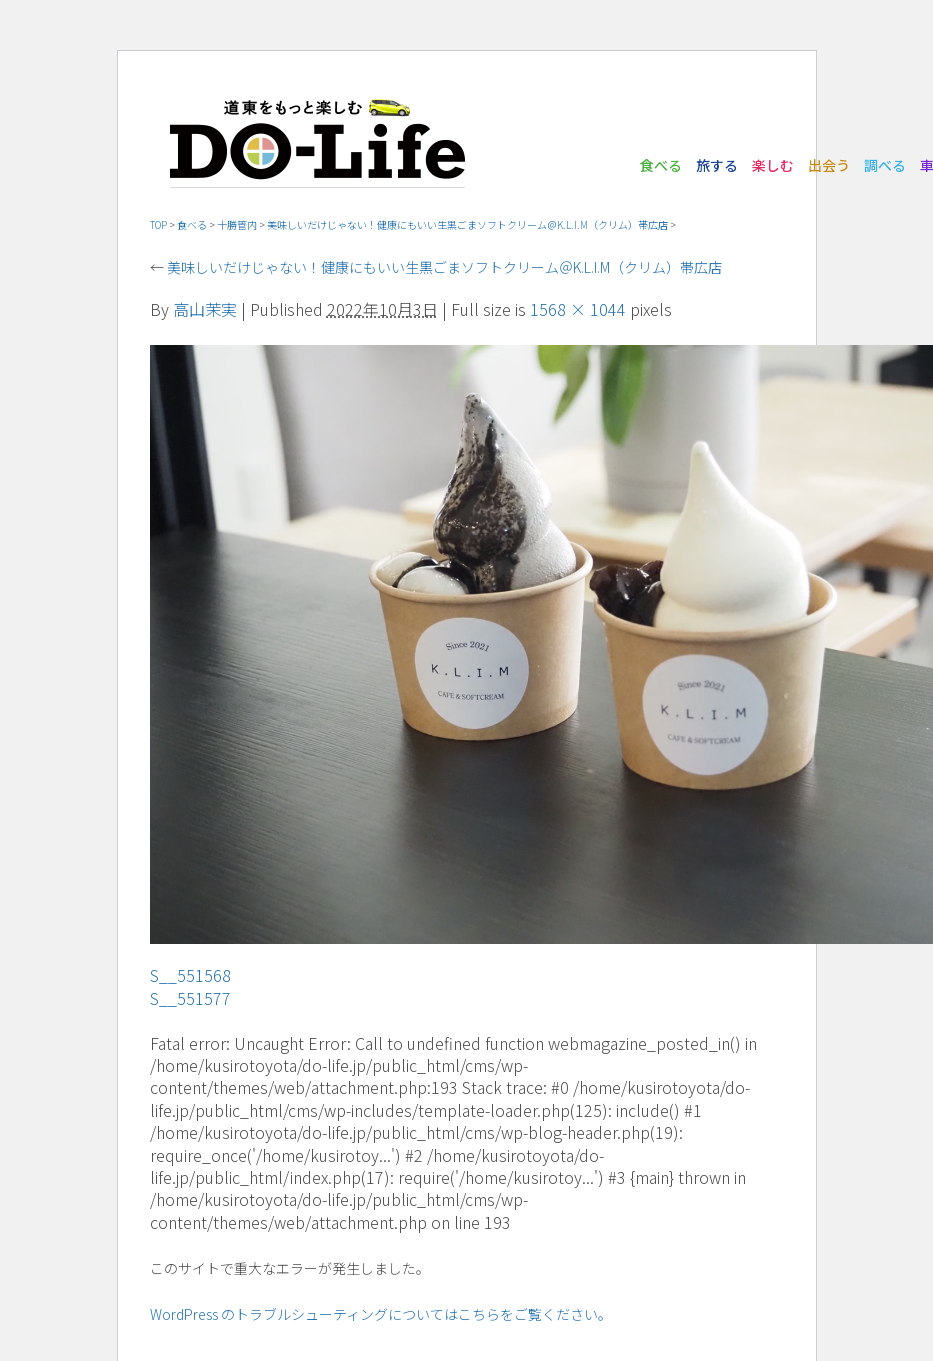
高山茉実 (205, 309)
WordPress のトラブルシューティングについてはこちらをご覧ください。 (381, 1314)
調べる (885, 165)
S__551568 (190, 975)
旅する (717, 165)
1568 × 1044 (578, 309)
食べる (661, 165)
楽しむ (773, 165)
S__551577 (190, 998)
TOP (158, 224)
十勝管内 (237, 224)
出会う (829, 165)
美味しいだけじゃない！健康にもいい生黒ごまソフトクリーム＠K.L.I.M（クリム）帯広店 (467, 224)
